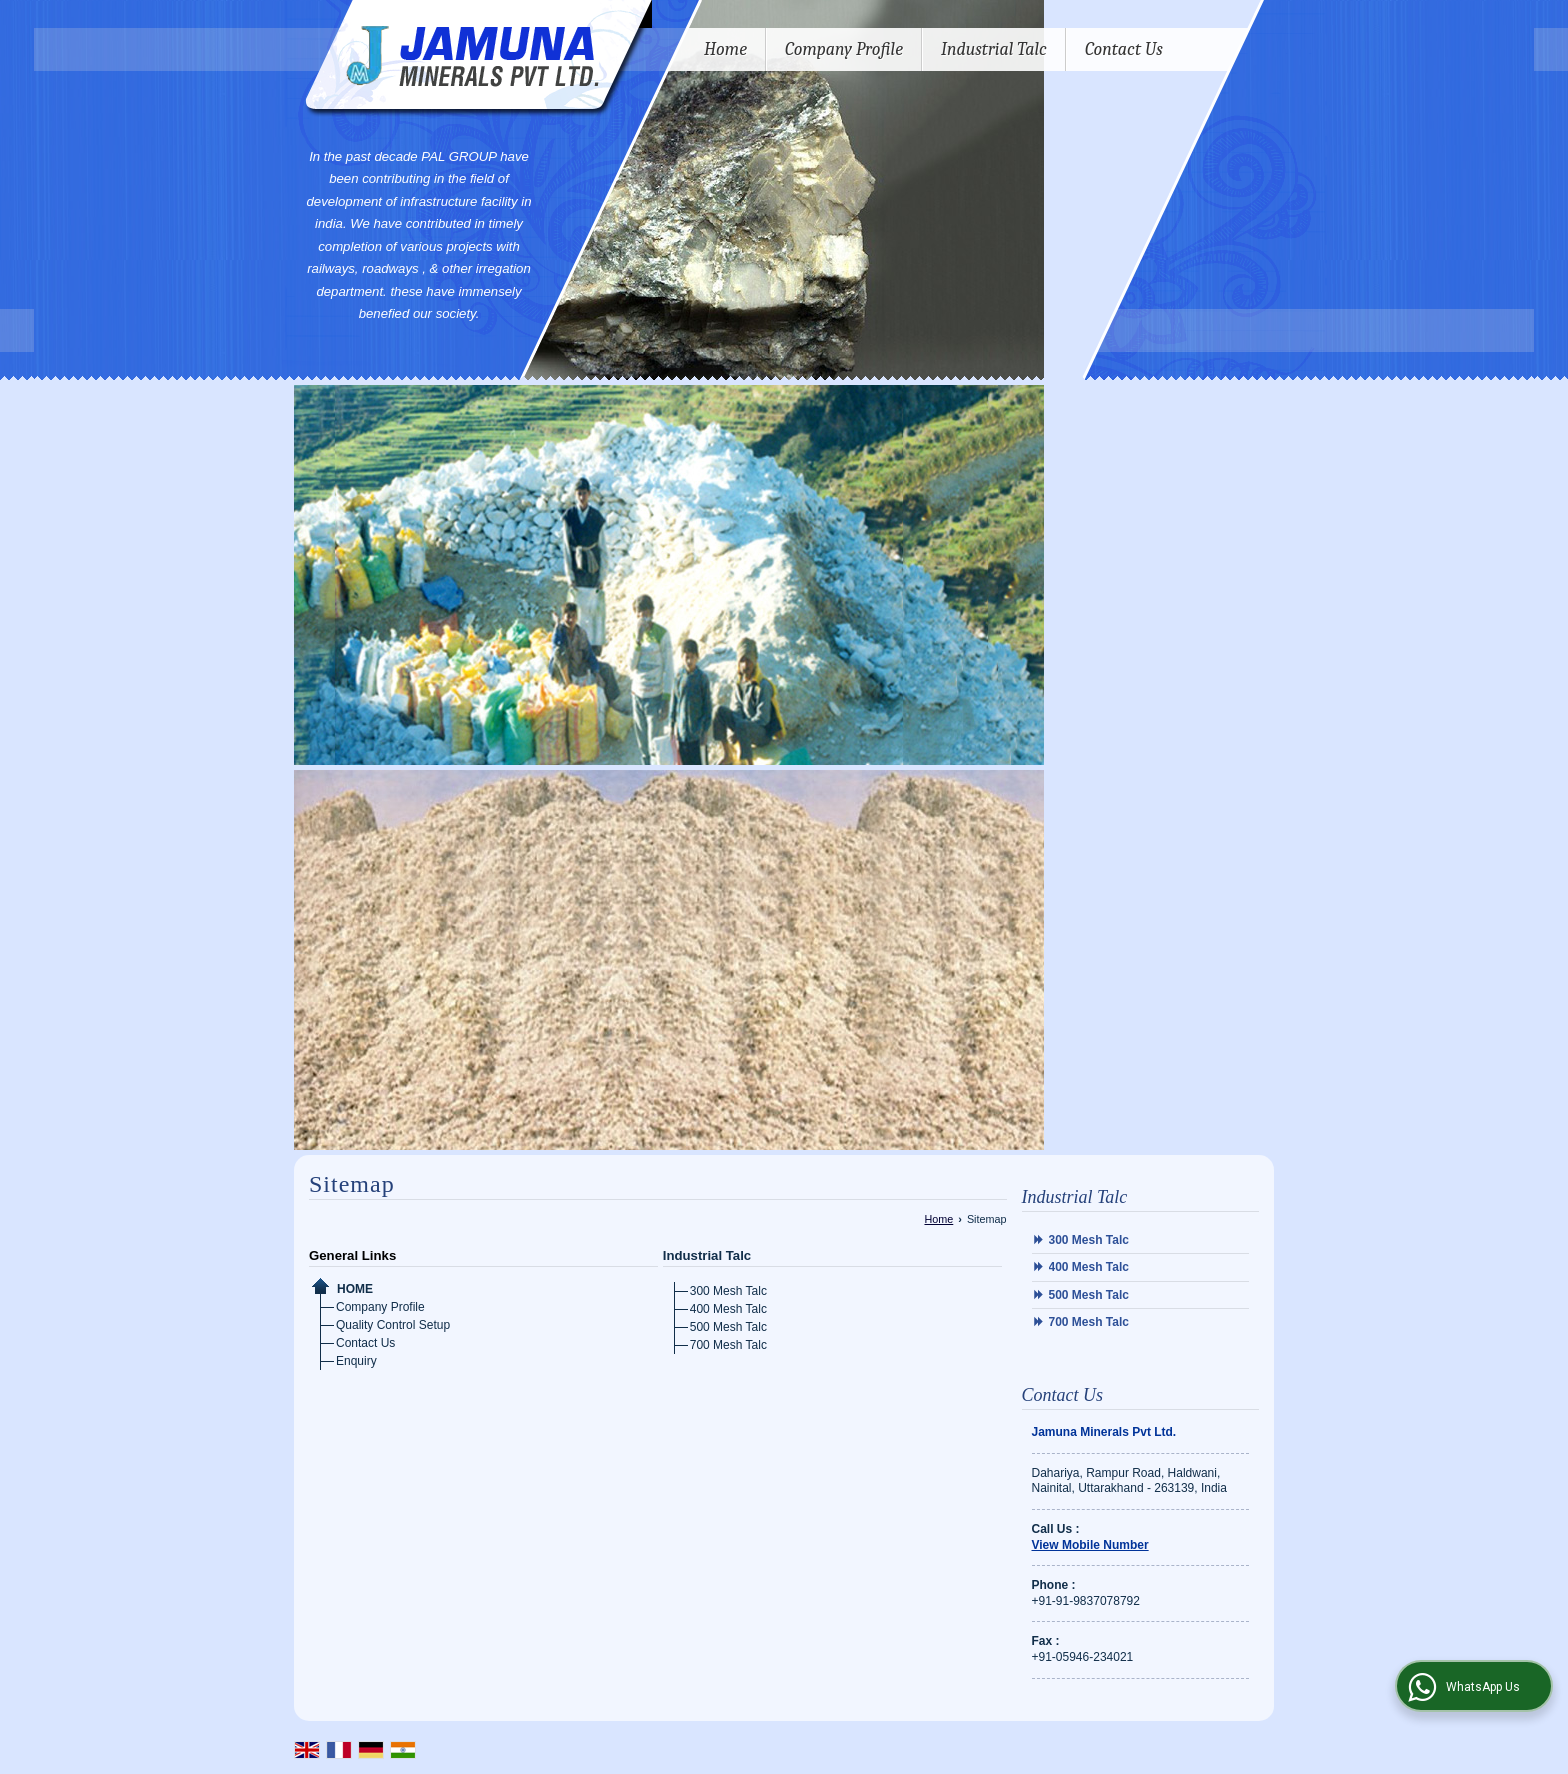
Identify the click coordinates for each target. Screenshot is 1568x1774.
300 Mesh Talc (728, 1291)
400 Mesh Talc (728, 1309)
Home (725, 49)
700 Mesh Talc (728, 1345)
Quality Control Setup (393, 1325)
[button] (1090, 1545)
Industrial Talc (994, 49)
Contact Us (1124, 49)
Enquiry (356, 1361)
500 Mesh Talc (728, 1327)
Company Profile (844, 49)
